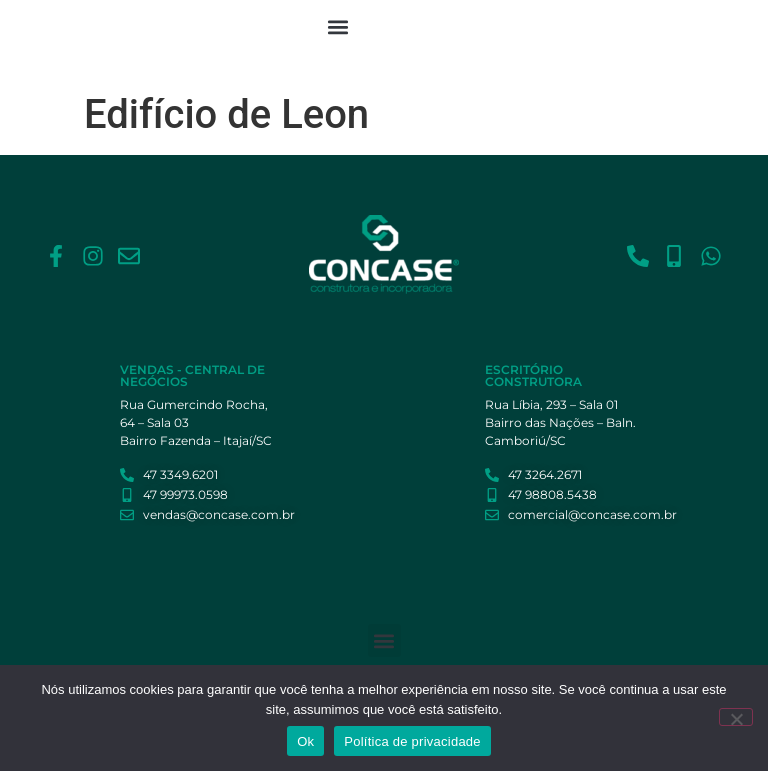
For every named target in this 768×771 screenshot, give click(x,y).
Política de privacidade (412, 741)
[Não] (736, 717)
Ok (305, 741)
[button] (338, 26)
